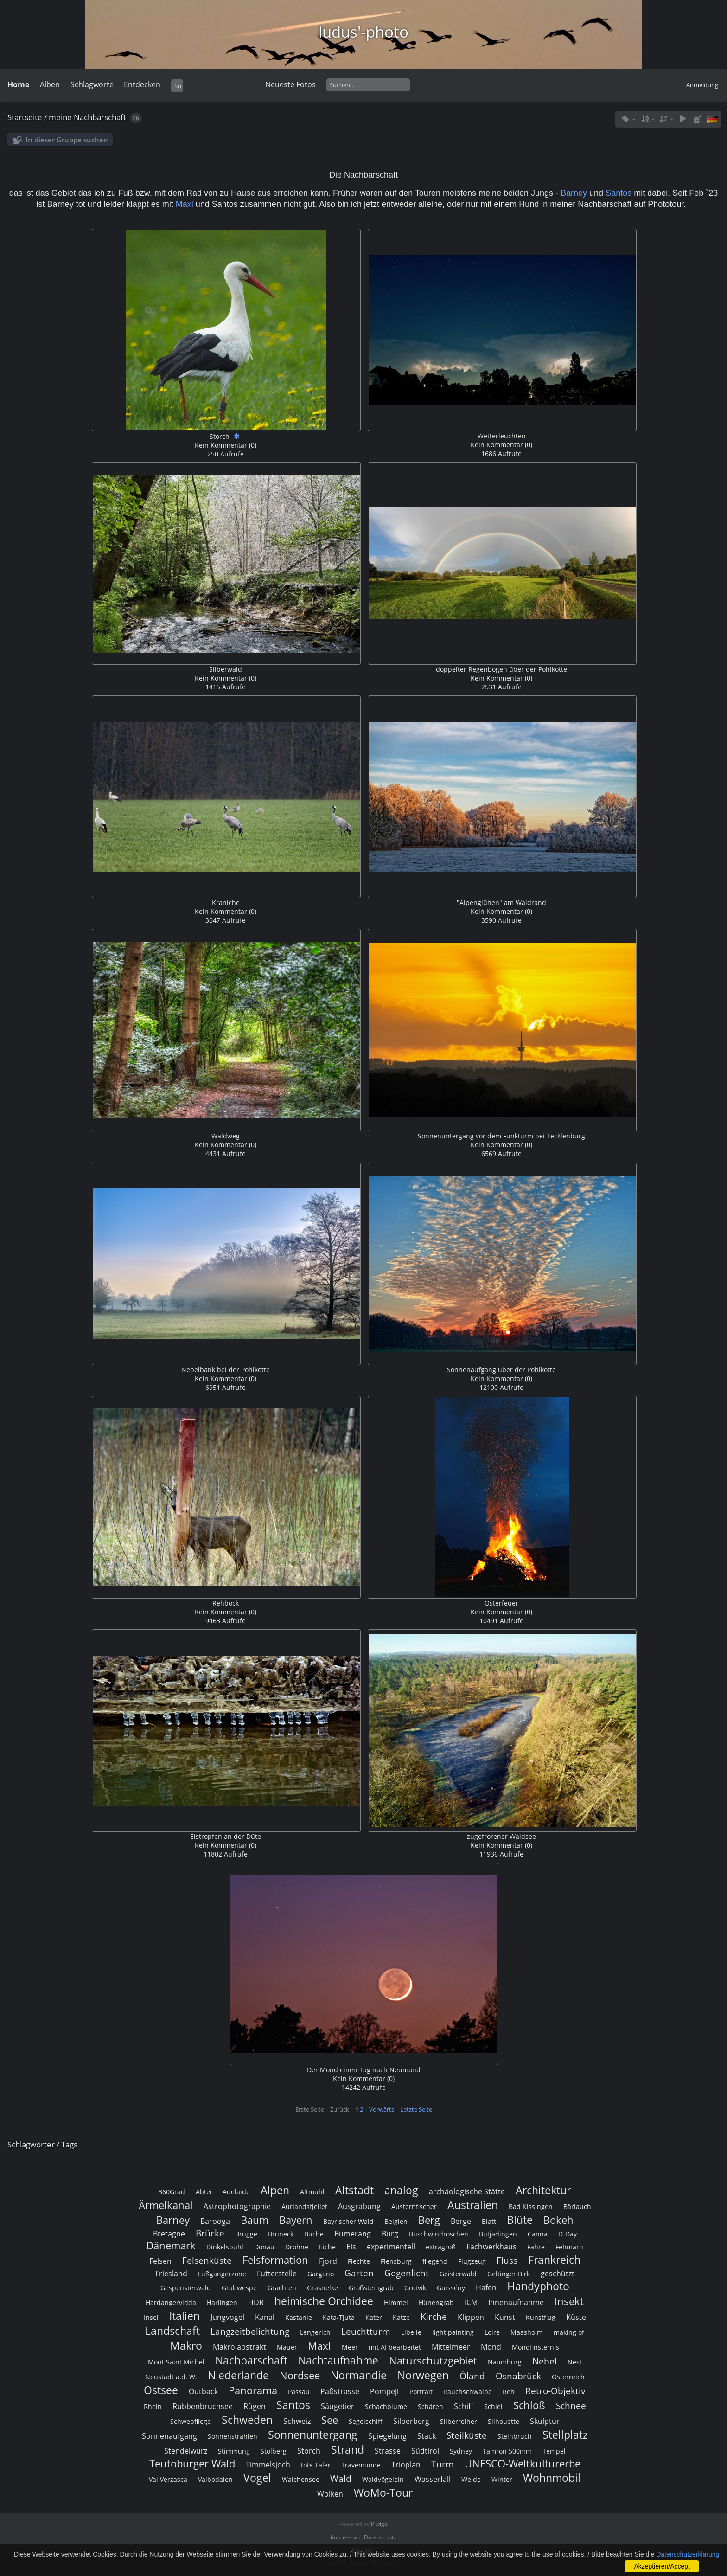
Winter (501, 2479)
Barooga (215, 2221)
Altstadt (354, 2190)
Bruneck (280, 2233)
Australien (472, 2204)
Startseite (24, 117)
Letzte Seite (416, 2109)
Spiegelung (387, 2436)
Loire (492, 2332)
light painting (453, 2332)
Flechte (359, 2261)
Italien (184, 2315)
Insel (151, 2317)
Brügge (246, 2233)
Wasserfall (433, 2479)
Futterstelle (277, 2273)
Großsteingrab (371, 2287)
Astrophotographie (237, 2206)
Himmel (396, 2302)
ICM (471, 2302)
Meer (350, 2347)
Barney (574, 193)
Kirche (434, 2316)
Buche (314, 2233)
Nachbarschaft (251, 2360)
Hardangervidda (171, 2302)
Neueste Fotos (290, 84)
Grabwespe (239, 2287)
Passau (299, 2391)
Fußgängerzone (222, 2273)
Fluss (507, 2260)
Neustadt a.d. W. (171, 2376)
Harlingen (222, 2302)
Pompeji (384, 2391)
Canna (538, 2233)
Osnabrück (518, 2376)
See (329, 2420)
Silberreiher (458, 2421)
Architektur (543, 2190)
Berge (461, 2221)
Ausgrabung (359, 2206)
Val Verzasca (168, 2479)
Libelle (411, 2332)
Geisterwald (458, 2273)
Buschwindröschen (438, 2233)
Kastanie (298, 2317)
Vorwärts (381, 2109)
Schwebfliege (190, 2421)
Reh (509, 2391)
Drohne (296, 2246)
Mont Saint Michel (176, 2362)
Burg (390, 2234)
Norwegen (423, 2375)
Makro (186, 2345)
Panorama (253, 2390)
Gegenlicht (406, 2273)
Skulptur (545, 2421)
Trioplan (406, 2465)
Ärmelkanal (166, 2205)
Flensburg (396, 2261)
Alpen (275, 2190)
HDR (256, 2302)
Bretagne (169, 2234)
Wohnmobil (551, 2477)
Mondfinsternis (535, 2347)
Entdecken (142, 84)
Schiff (463, 2406)
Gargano (320, 2273)
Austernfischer (414, 2206)
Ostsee (161, 2390)
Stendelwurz (185, 2451)
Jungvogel (227, 2317)
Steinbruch (514, 2436)
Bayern (295, 2220)
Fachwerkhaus (491, 2247)
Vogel (257, 2477)
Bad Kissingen (531, 2206)
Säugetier (337, 2406)
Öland (472, 2376)
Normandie (359, 2375)
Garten (359, 2273)
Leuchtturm (365, 2331)
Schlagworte (92, 84)
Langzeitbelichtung (249, 2331)
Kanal (264, 2317)
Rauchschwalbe (467, 2391)
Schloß (529, 2405)
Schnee (571, 2405)
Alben (50, 84)
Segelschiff (366, 2421)
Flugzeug (472, 2261)
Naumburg (505, 2362)
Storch (308, 2451)
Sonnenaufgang (169, 2436)
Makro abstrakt (239, 2347)
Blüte (520, 2219)
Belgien (396, 2221)
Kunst (505, 2317)
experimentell (391, 2247)
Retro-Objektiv (555, 2390)
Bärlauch (577, 2206)
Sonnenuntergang (312, 2434)
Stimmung (234, 2451)
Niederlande (238, 2375)
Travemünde (361, 2464)
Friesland (171, 2273)
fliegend (434, 2261)
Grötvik (415, 2287)
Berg (429, 2220)
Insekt (569, 2301)
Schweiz (297, 2421)
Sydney (461, 2451)
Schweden (247, 2419)
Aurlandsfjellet (304, 2206)
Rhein (153, 2406)
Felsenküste (207, 2260)
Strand (347, 2449)
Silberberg (411, 2421)
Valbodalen (215, 2479)
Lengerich (315, 2332)
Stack (426, 2436)
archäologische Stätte (467, 2191)
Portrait (421, 2391)
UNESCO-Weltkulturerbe (522, 2463)
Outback (203, 2391)
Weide (471, 2479)
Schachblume (386, 2406)
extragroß (441, 2246)
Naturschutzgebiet (433, 2360)
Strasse (388, 2451)
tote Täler (316, 2464)
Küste (576, 2317)
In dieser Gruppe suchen (67, 139)
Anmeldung (702, 85)
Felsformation (275, 2260)
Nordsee (300, 2375)
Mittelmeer (451, 2347)
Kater (373, 2317)
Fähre (536, 2246)
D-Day (567, 2233)
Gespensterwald (185, 2287)
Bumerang (352, 2234)
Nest (575, 2362)
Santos (620, 193)
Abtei (204, 2191)
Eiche (327, 2246)
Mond (491, 2347)
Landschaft (172, 2330)
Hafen (486, 2287)
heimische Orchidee (323, 2300)
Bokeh (558, 2220)
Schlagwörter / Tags (42, 2144)
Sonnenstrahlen (232, 2436)
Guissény (451, 2287)
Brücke (210, 2233)
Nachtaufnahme (338, 2360)
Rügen (254, 2406)
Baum (254, 2220)
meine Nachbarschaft (87, 117)
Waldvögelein (383, 2479)
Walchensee (300, 2479)
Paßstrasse (339, 2391)
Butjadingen (498, 2233)
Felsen (160, 2261)
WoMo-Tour (383, 2492)
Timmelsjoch (268, 2465)
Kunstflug (540, 2317)
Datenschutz (380, 2537)
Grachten (282, 2287)
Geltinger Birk (508, 2273)
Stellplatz (565, 2434)
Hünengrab (436, 2302)
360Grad (172, 2191)
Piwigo (379, 2524)
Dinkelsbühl (224, 2246)
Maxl (186, 204)
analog (401, 2190)
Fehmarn (569, 2246)
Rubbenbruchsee (202, 2406)
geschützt (557, 2273)
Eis (351, 2247)
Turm (442, 2464)
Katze (401, 2317)
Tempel (554, 2451)
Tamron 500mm (507, 2451)
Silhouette (503, 2421)
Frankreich (554, 2259)
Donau (264, 2246)
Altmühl (312, 2191)
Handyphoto (538, 2286)
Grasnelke (322, 2287)
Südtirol (425, 2451)
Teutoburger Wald (192, 2463)
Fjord (328, 2261)
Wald (340, 2478)
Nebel (544, 2361)
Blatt (489, 2221)
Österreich (568, 2376)
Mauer (287, 2347)
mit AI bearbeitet (395, 2347)
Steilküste (466, 2435)
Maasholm (526, 2332)
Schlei (493, 2406)
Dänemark (171, 2245)
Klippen (471, 2317)
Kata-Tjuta (339, 2317)
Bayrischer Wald (348, 2221)
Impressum (345, 2537)
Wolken (330, 2494)
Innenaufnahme (516, 2302)
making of (569, 2332)
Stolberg (274, 2451)
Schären (430, 2406)
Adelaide (236, 2191)
